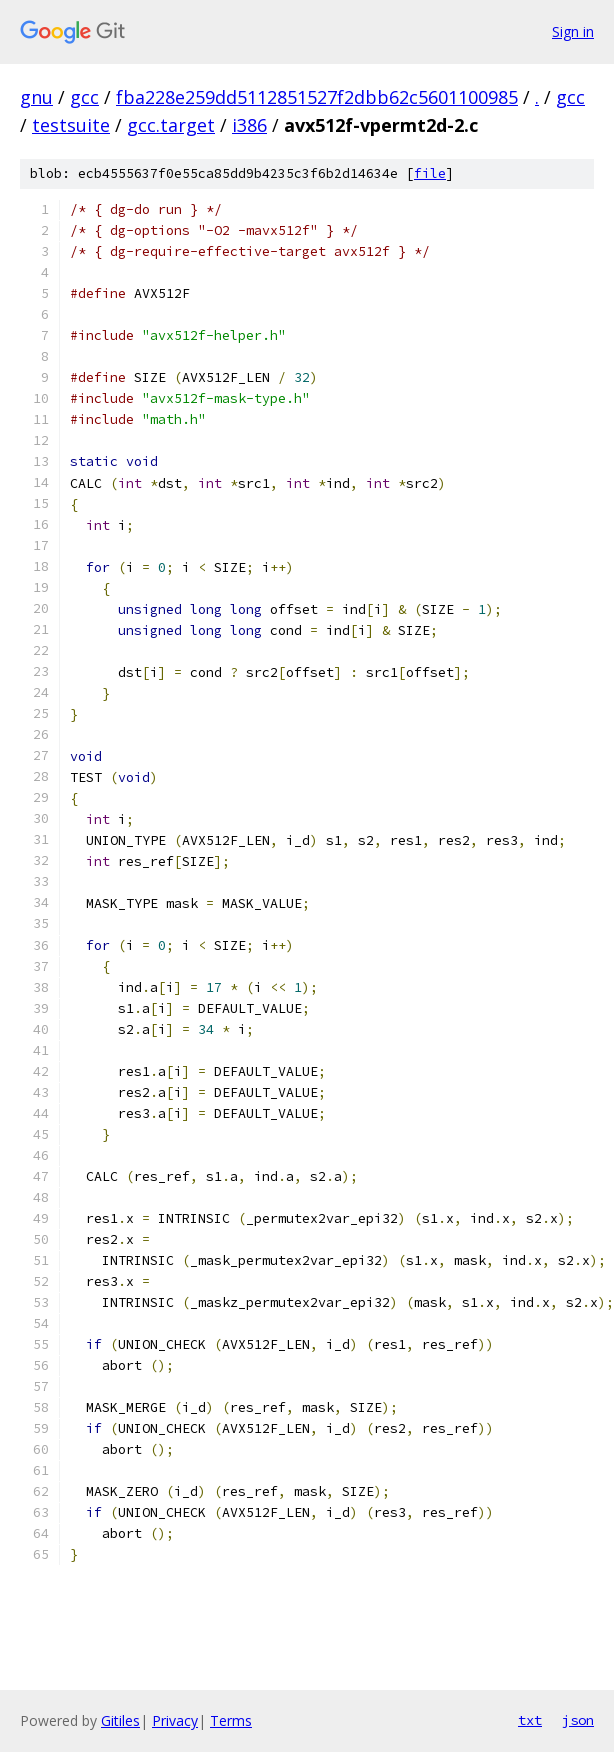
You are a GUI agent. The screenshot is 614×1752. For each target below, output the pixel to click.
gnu (36, 97)
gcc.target (171, 125)
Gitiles (120, 1720)
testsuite (71, 125)
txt (530, 1720)
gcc (84, 97)
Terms (231, 1720)
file (430, 173)
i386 (249, 125)
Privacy (175, 1720)
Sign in (573, 31)
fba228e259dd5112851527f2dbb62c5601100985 (317, 97)
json (578, 1720)
